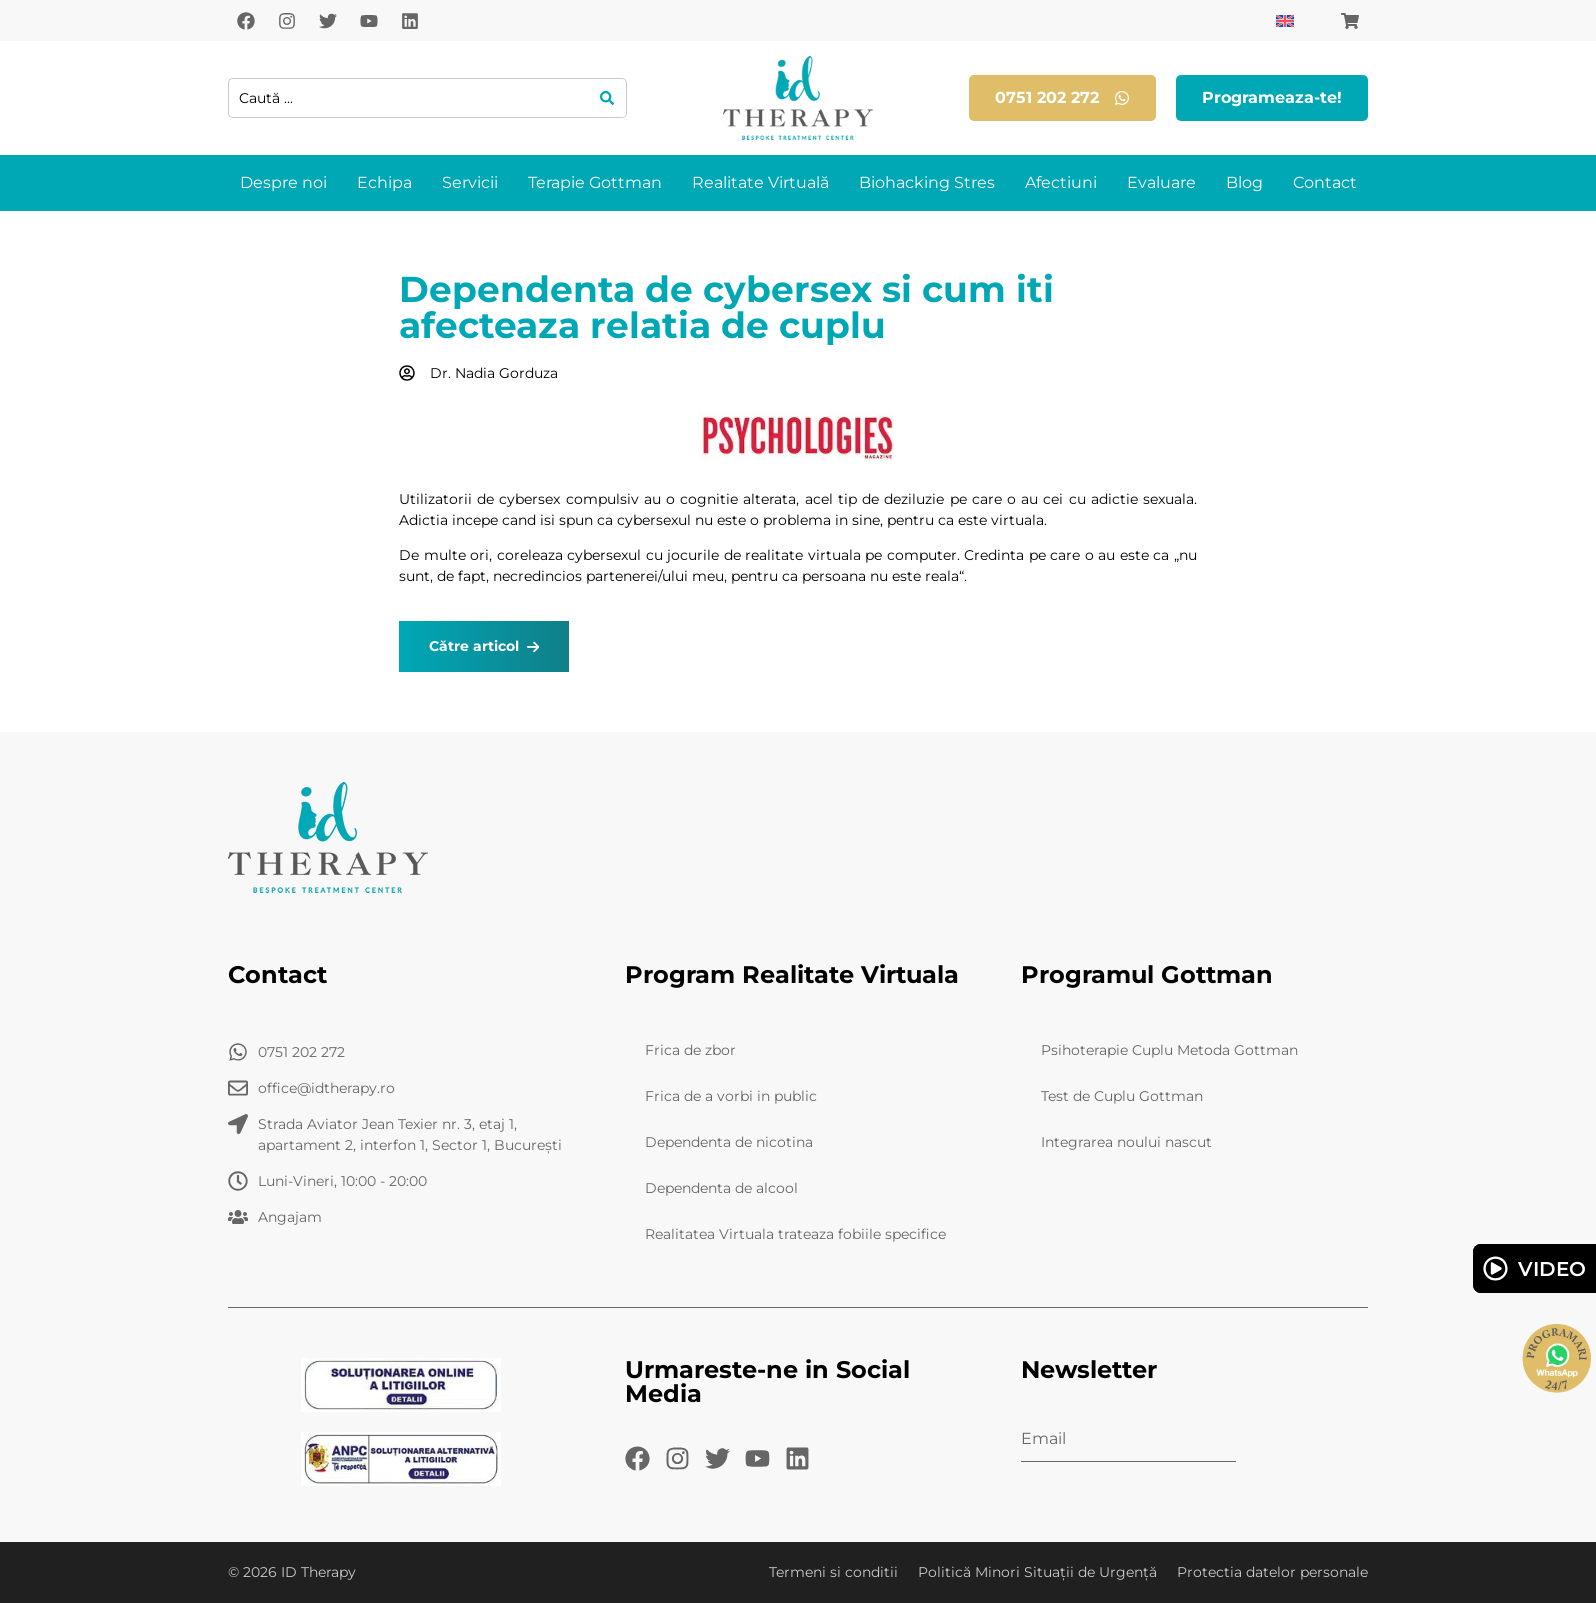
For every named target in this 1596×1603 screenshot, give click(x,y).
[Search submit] (607, 98)
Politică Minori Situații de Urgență (1037, 1572)
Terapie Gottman (595, 182)
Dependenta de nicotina (729, 1142)
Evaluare (1161, 182)
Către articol (484, 646)
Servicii (470, 182)
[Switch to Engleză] (1285, 20)
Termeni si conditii (833, 1572)
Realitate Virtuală (760, 182)
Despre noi (283, 182)
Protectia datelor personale (1272, 1572)
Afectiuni (1061, 182)
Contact (1325, 182)
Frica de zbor (690, 1050)
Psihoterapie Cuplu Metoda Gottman (1169, 1050)
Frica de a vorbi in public (731, 1096)
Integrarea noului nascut (1126, 1142)
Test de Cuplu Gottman (1122, 1096)
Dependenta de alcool (721, 1188)
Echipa (384, 182)
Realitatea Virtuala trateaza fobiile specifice (795, 1234)
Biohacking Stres (927, 182)
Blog (1244, 182)
